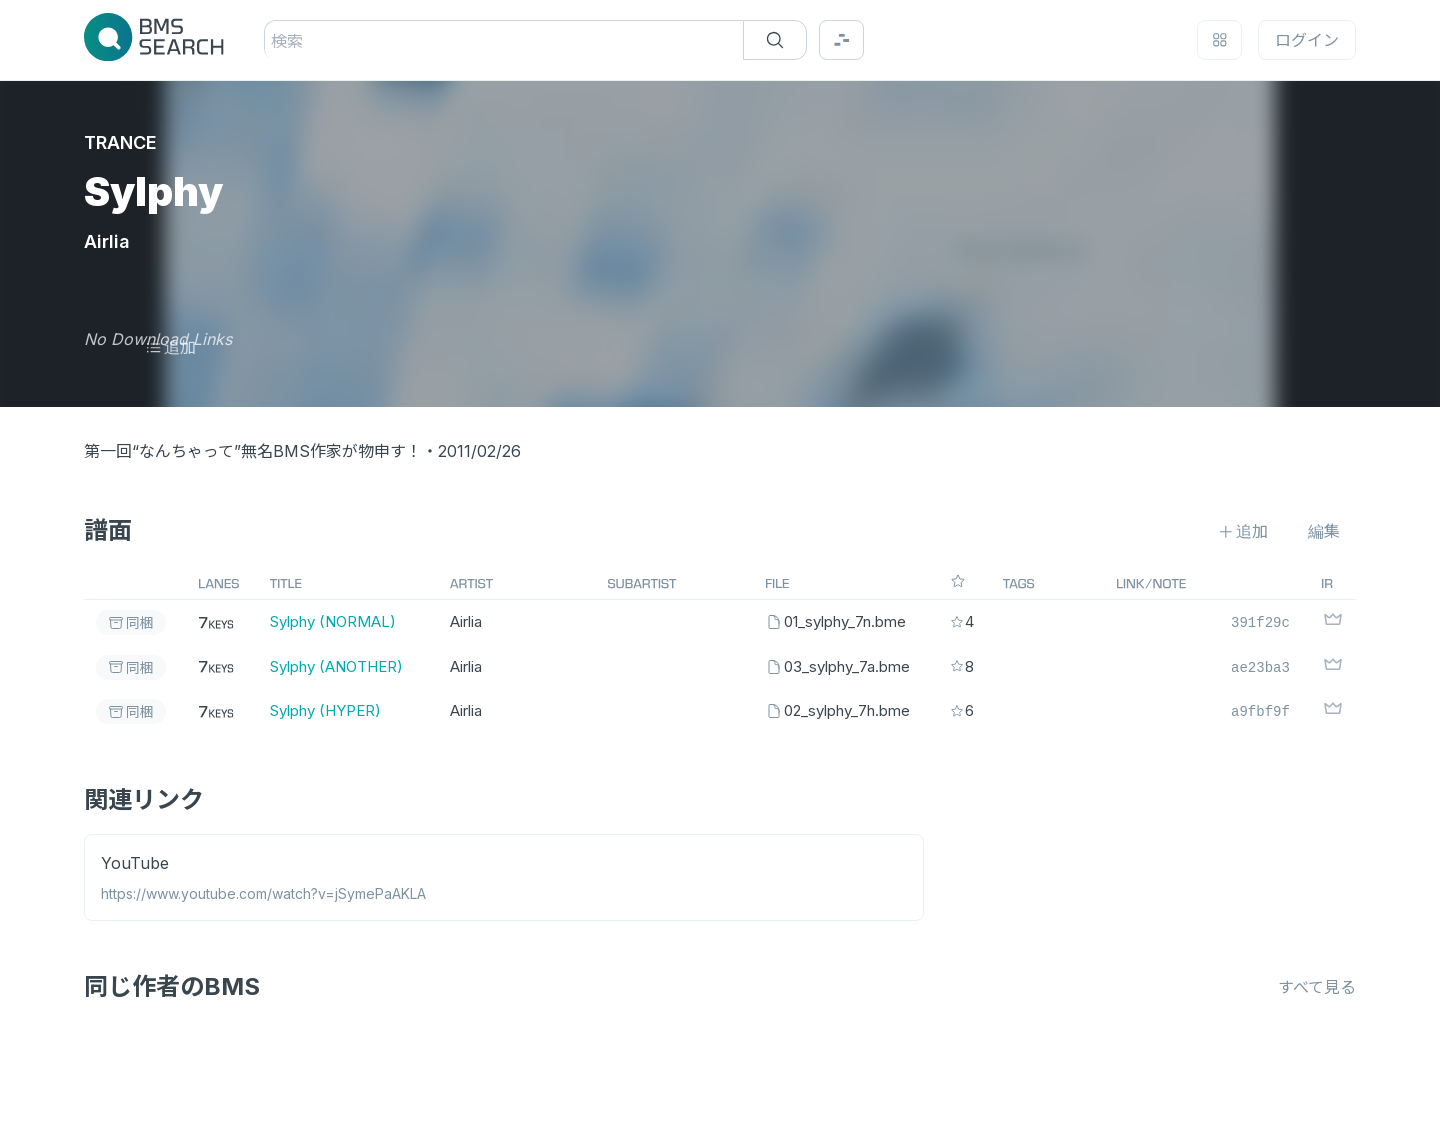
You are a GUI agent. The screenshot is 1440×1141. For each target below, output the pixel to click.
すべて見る (1317, 987)
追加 (170, 347)
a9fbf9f (1260, 710)
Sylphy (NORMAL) (333, 621)
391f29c (1260, 621)
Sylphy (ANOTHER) (336, 666)
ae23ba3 (1260, 666)
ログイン (1307, 40)
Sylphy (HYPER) (325, 710)
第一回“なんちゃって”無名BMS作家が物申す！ (253, 451)
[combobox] (273, 41)
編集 (1324, 531)
